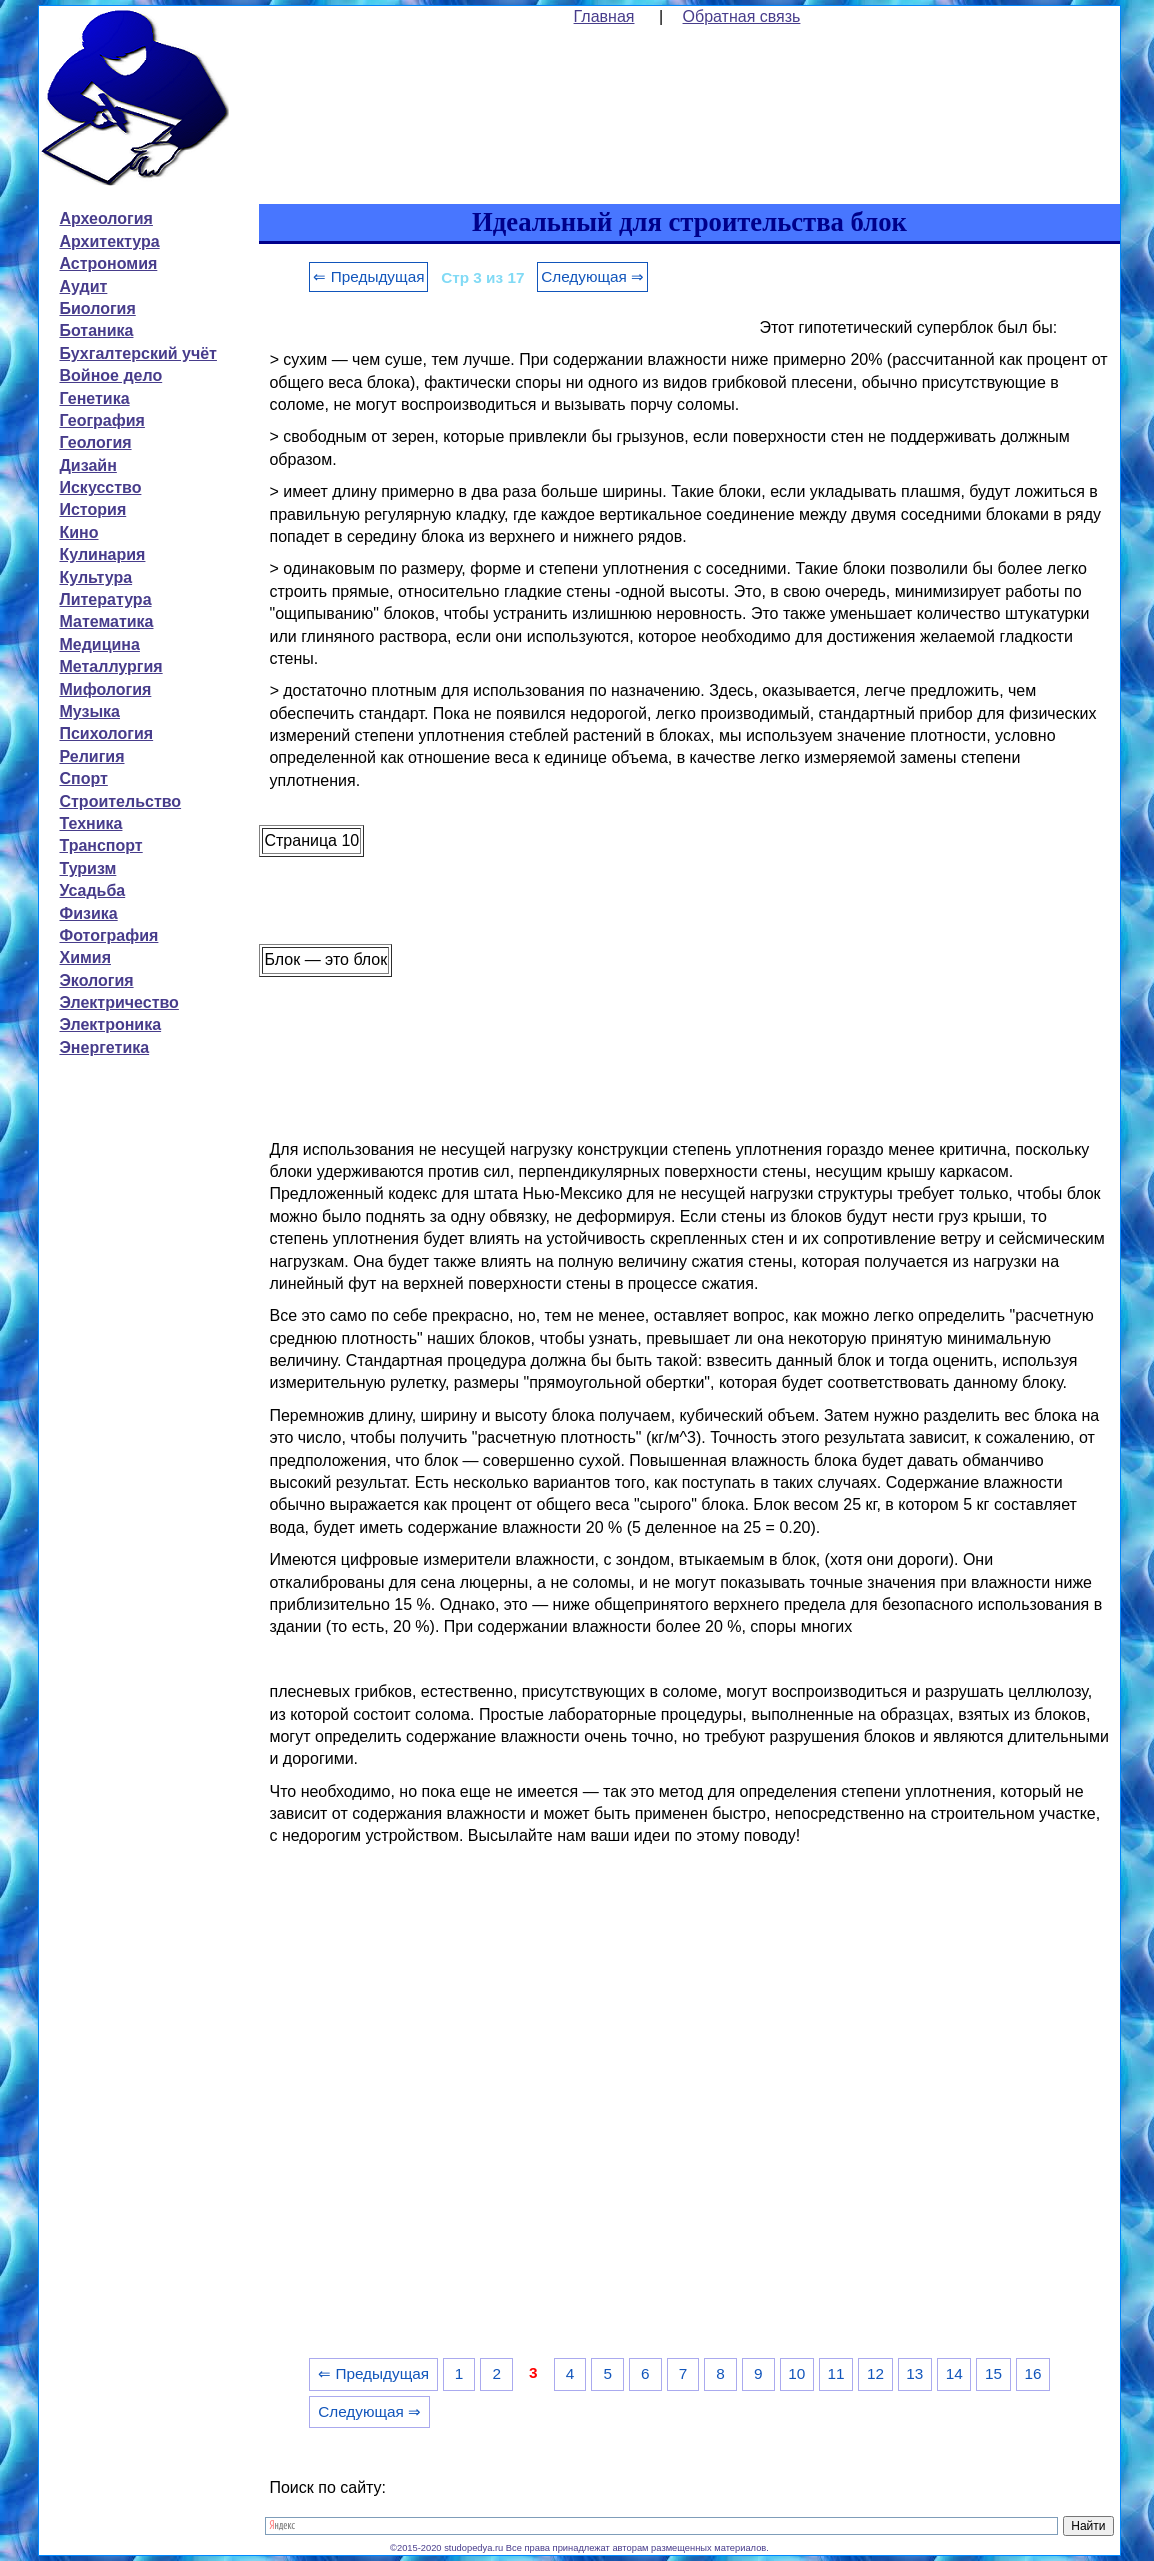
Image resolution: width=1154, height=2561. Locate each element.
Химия (85, 957)
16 (1032, 2373)
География (101, 420)
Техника (90, 823)
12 (875, 2373)
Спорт (83, 778)
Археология (105, 218)
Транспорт (100, 845)
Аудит (83, 286)
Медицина (99, 644)
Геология (95, 442)
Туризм (87, 868)
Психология (106, 733)
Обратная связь (742, 16)
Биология (97, 308)
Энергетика (104, 1047)
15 (993, 2373)
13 (914, 2373)
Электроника (110, 1024)
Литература (105, 599)
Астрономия (108, 263)
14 (954, 2373)
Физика (88, 913)
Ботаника (96, 330)
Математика (106, 621)
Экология (96, 980)
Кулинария (102, 554)
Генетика (94, 398)
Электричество (118, 1002)
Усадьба (92, 890)
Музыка (89, 711)
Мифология (105, 689)
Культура (95, 577)
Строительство (120, 801)
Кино (78, 532)
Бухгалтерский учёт (137, 353)
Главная (604, 16)
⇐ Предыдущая (368, 276)
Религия (91, 756)
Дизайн (87, 465)
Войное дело (110, 375)
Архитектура (109, 241)
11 (836, 2373)
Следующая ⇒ (592, 276)
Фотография (108, 935)
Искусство (100, 487)
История (92, 509)
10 (796, 2373)
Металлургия (110, 666)
